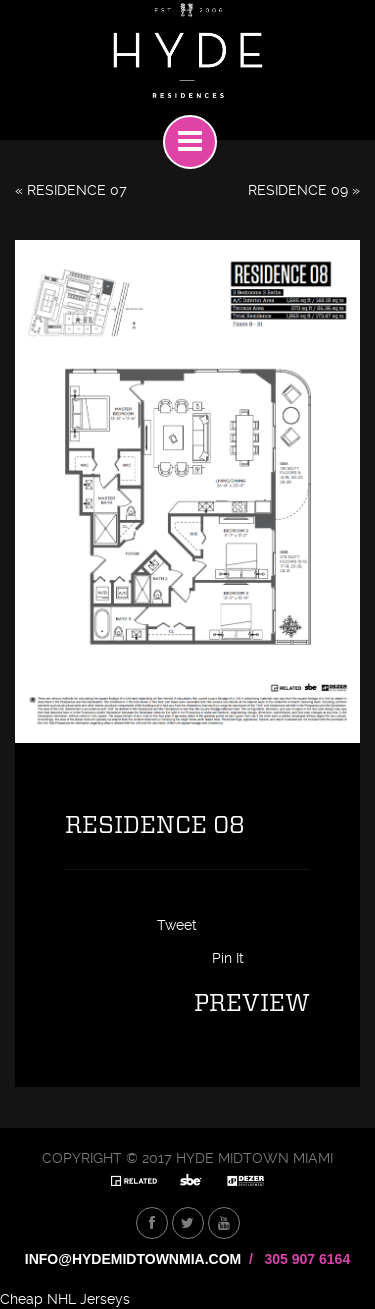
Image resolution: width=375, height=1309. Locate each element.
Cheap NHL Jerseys (65, 1299)
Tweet (177, 925)
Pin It (228, 958)
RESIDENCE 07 (77, 190)
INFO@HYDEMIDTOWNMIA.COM (133, 1259)
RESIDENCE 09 (298, 190)
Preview (252, 1004)
